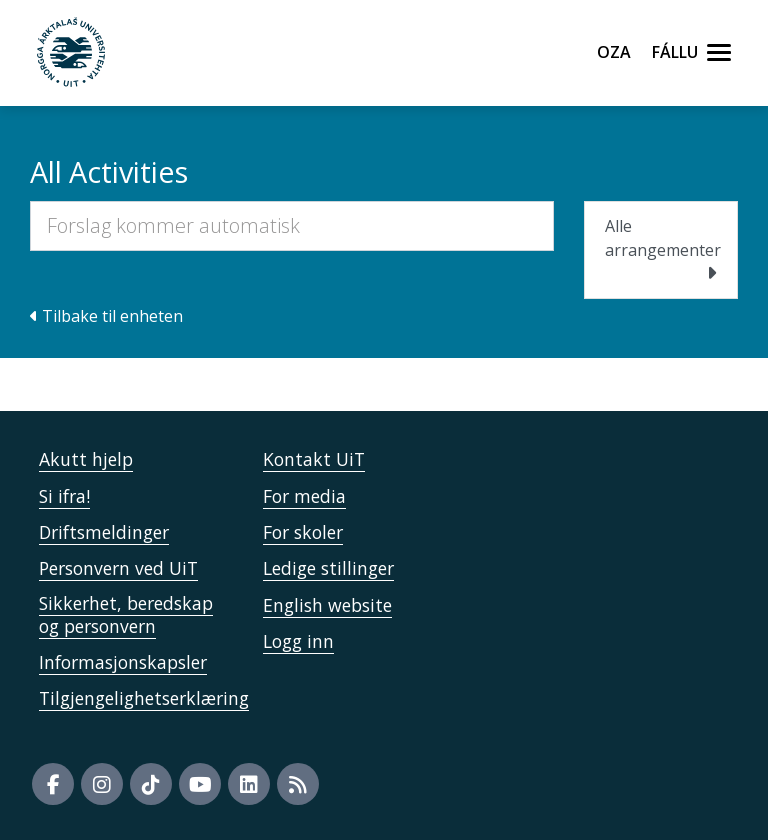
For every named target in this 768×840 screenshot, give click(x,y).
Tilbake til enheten (106, 316)
